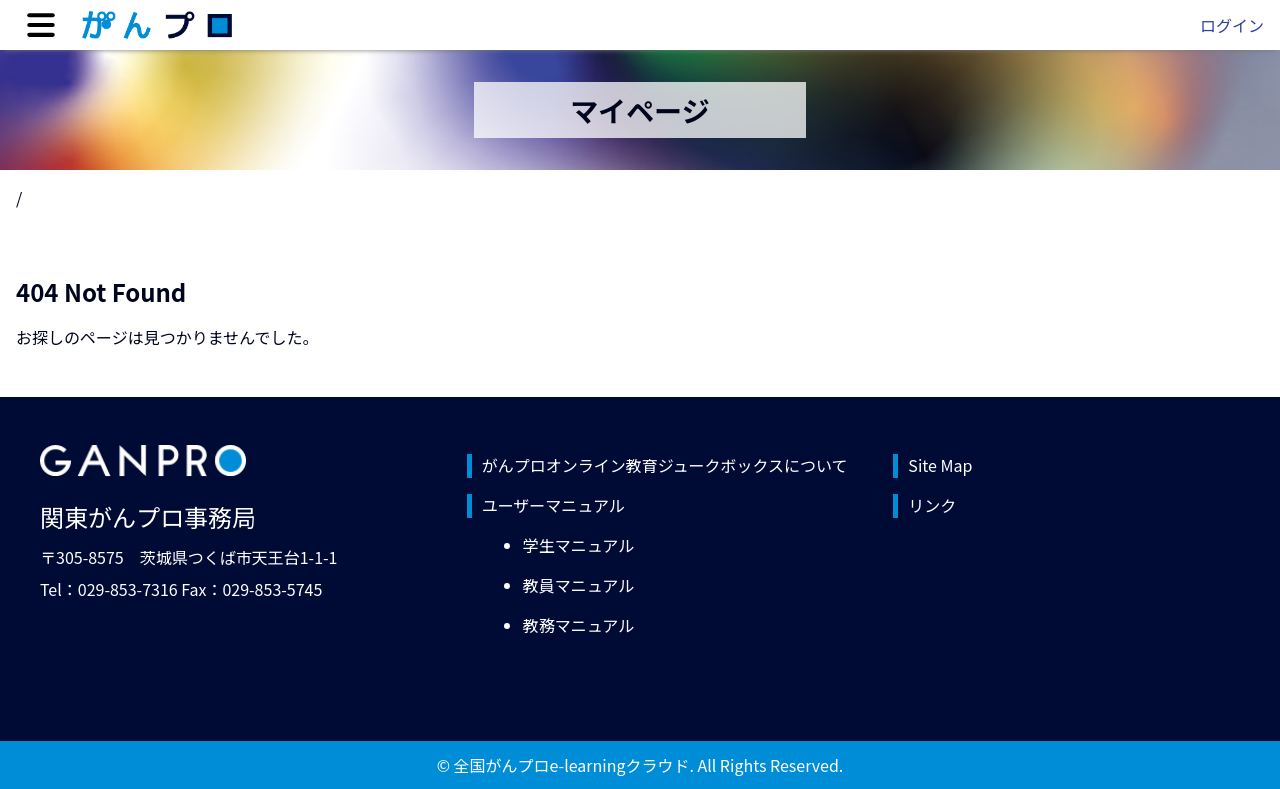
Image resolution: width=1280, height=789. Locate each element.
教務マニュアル (579, 625)
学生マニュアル (579, 545)
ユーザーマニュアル (553, 505)
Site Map (940, 465)
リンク (932, 505)
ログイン (1232, 25)
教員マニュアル (579, 585)
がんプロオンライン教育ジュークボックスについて (665, 465)
